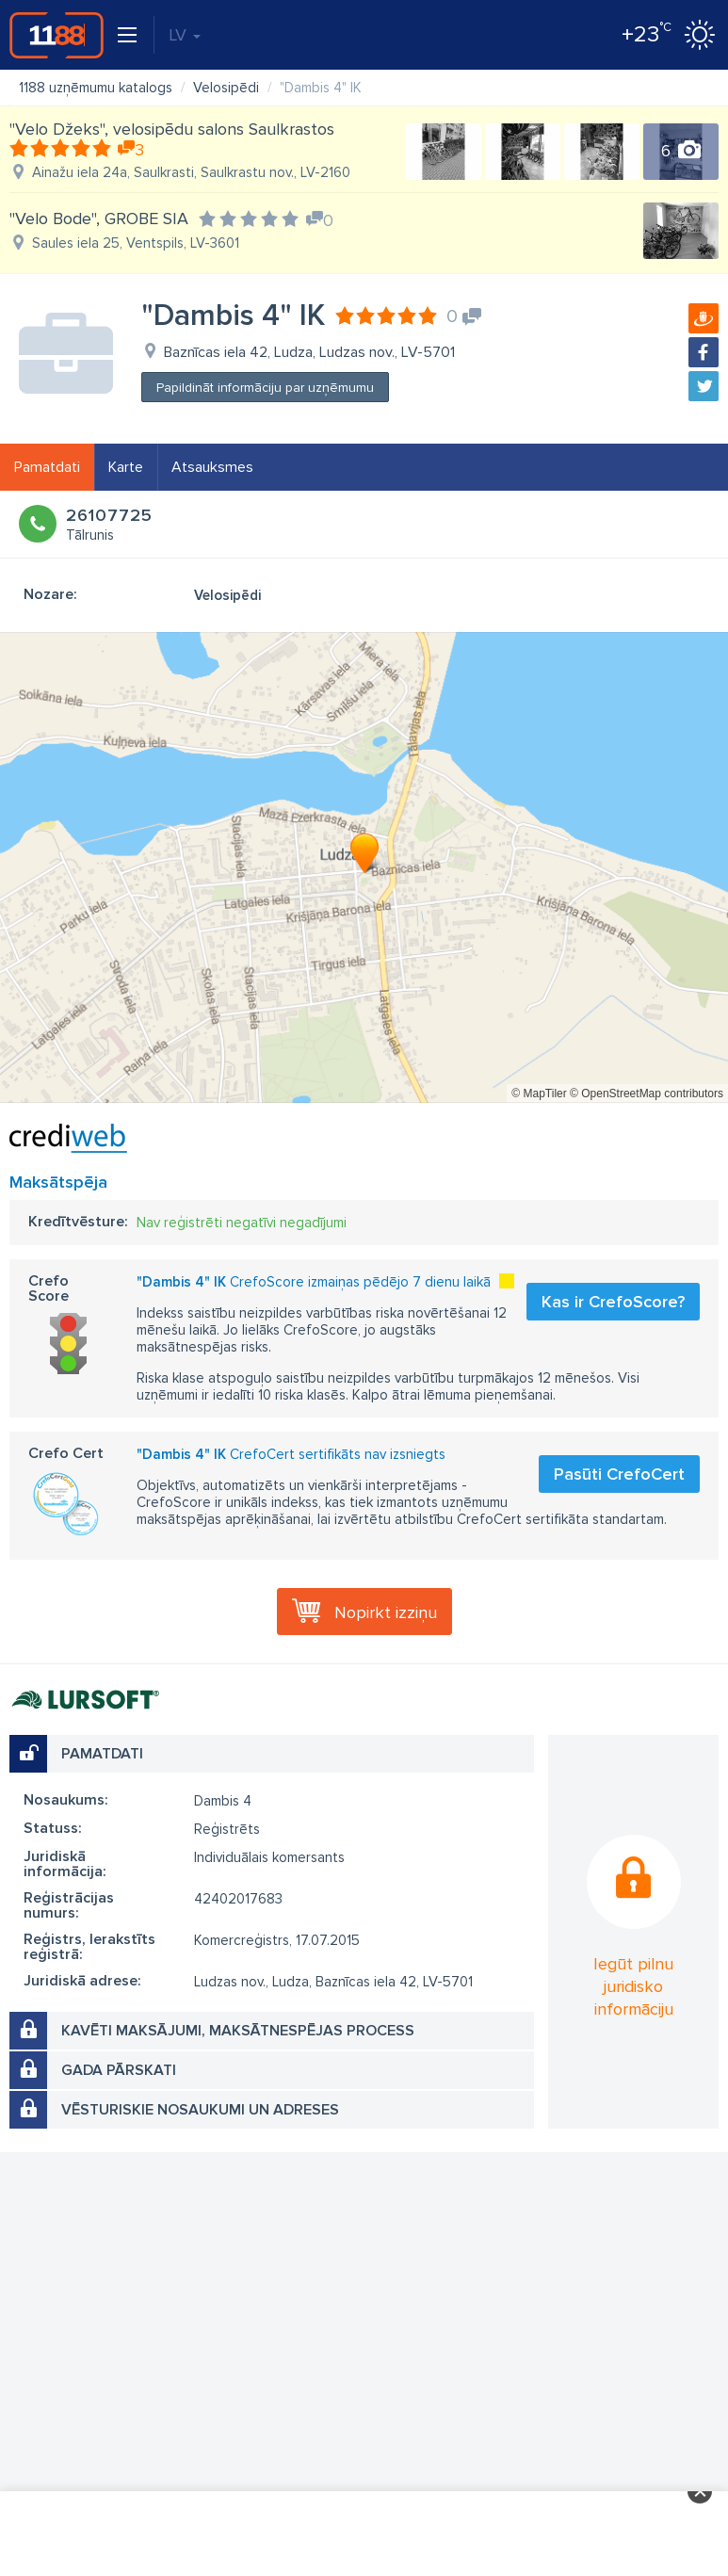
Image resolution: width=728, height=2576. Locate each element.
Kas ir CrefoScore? (613, 1301)
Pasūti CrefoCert (619, 1474)
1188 (56, 35)
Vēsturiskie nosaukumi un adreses (200, 2109)
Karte (125, 467)
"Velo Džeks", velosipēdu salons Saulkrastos (171, 129)
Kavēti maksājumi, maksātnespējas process (237, 2030)
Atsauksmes (212, 467)
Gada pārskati (118, 2070)
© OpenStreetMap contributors (646, 1093)
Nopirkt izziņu (385, 1612)
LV (185, 34)
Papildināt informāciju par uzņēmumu (265, 388)
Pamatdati (47, 467)
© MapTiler (538, 1093)
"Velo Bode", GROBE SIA (98, 218)
